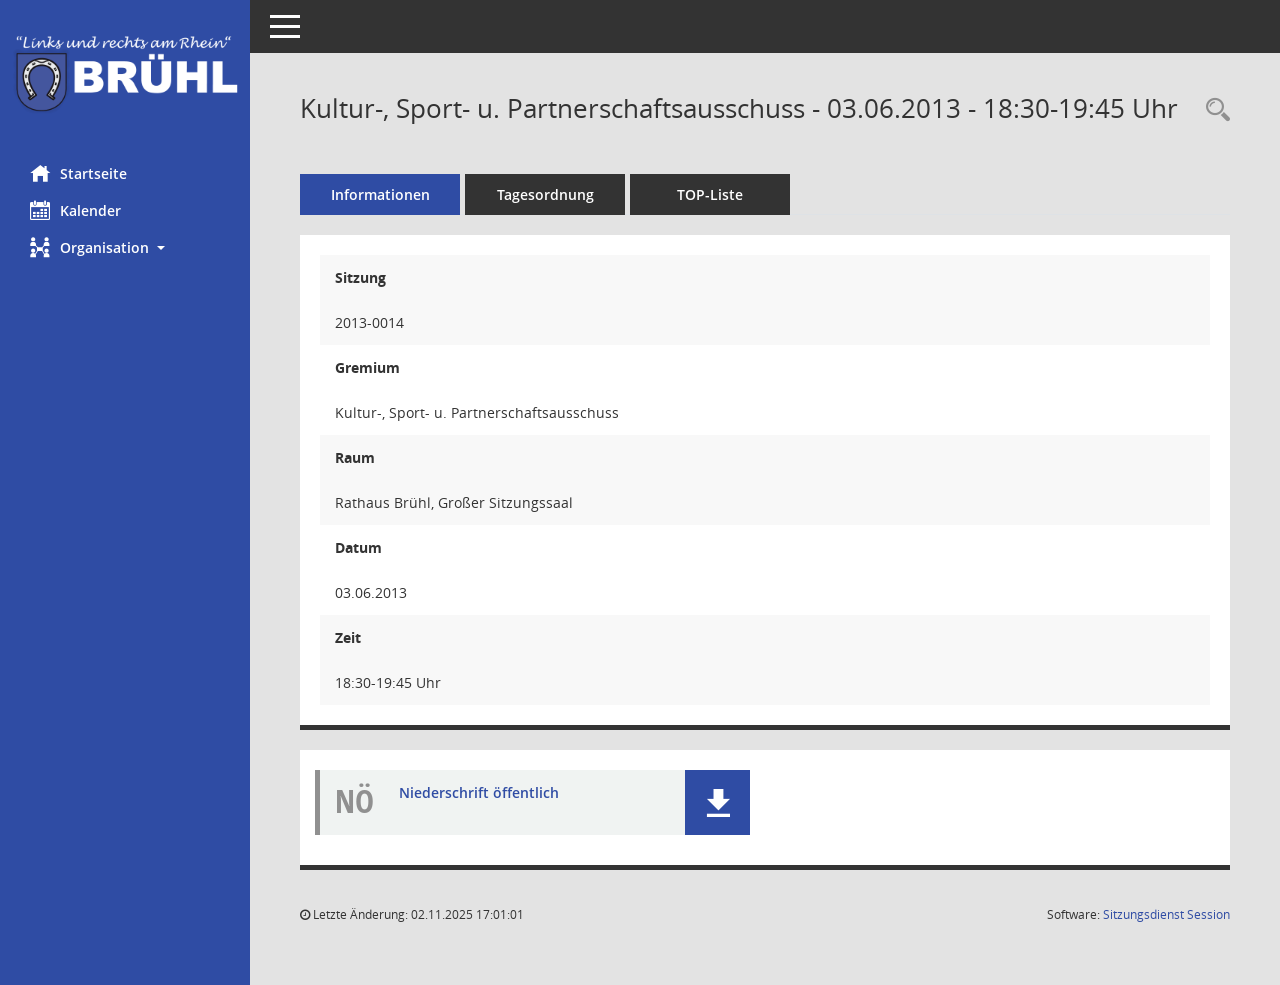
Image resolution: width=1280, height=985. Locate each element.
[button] (125, 247)
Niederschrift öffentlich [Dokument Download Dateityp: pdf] (479, 792)
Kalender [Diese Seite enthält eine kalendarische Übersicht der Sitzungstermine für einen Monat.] (75, 210)
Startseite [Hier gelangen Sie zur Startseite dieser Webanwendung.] (78, 173)
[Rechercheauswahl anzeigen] (1213, 110)
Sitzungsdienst (1166, 914)
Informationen (380, 194)
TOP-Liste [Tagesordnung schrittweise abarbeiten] (710, 194)
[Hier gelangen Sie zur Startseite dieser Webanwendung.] (125, 75)
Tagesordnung (545, 194)
